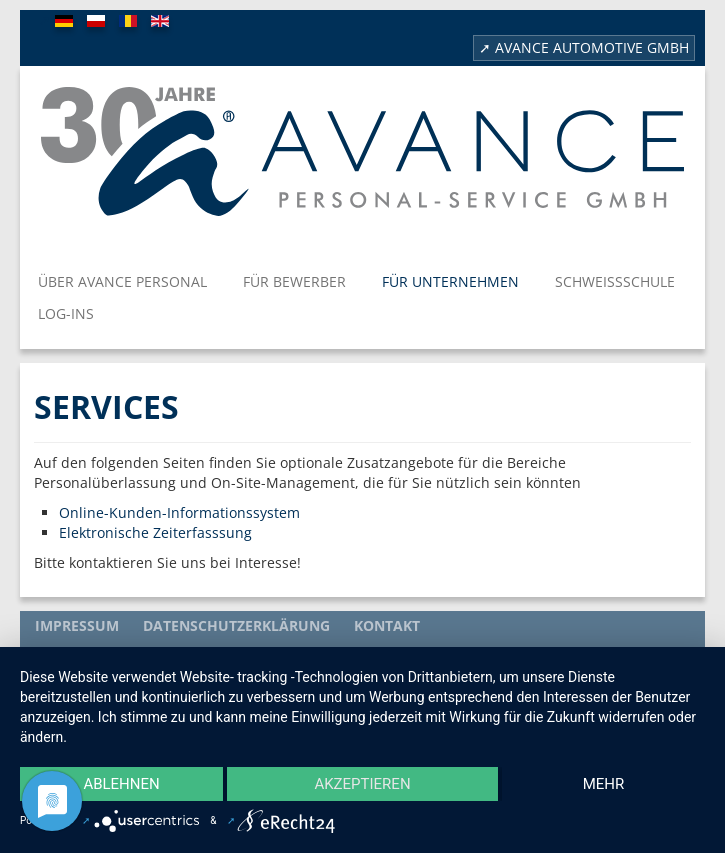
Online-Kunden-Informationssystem (181, 512)
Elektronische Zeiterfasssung (155, 532)
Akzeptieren (362, 784)
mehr (604, 784)
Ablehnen (121, 784)
